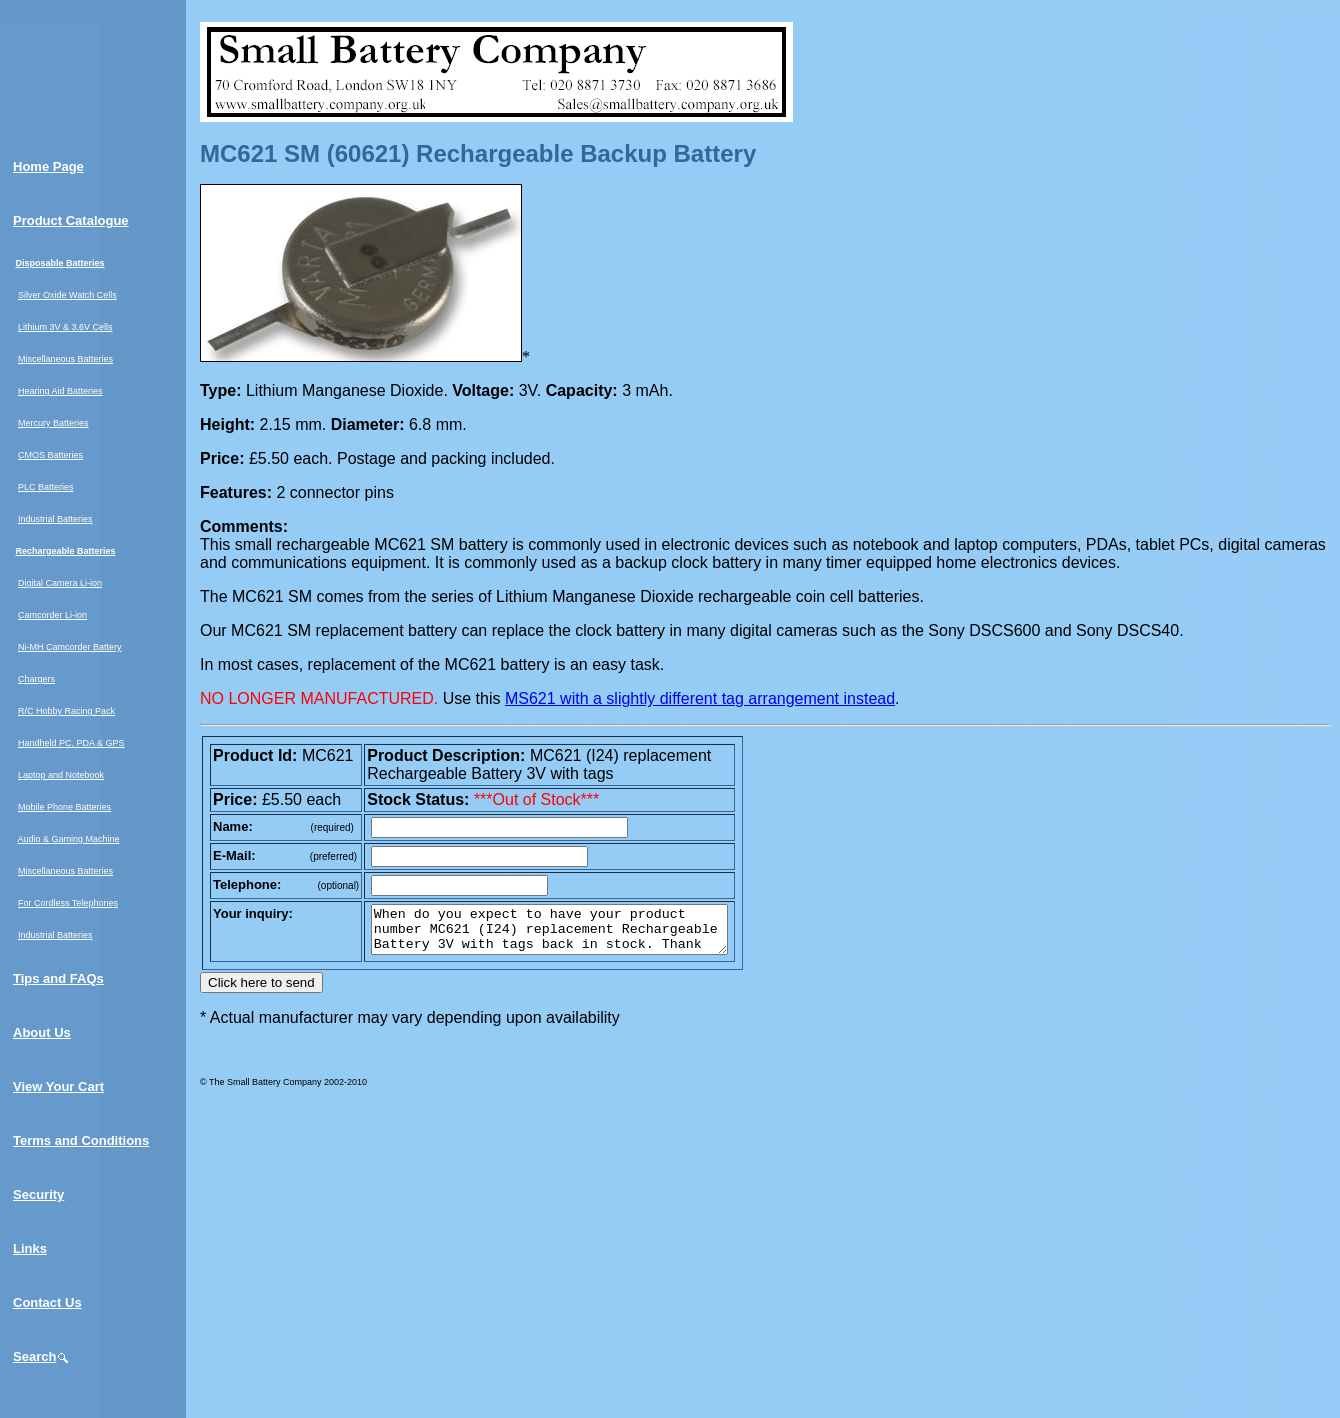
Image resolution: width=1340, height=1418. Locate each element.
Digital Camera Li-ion (60, 583)
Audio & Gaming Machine (69, 839)
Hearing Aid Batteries (60, 391)
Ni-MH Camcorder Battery (70, 647)
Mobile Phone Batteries (64, 807)
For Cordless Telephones (68, 903)
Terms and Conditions (81, 1140)
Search (41, 1356)
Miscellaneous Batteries (65, 359)
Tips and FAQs (58, 978)
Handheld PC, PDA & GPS (71, 743)
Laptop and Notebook (61, 775)
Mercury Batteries (53, 423)
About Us (42, 1032)
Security (38, 1194)
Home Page (48, 166)
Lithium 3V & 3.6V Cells (65, 327)
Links (30, 1248)
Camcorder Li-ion (52, 615)
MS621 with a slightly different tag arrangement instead (700, 698)
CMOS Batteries (50, 455)
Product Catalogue (71, 220)
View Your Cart (58, 1086)
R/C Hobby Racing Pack (66, 711)
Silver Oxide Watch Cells (67, 295)
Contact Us (47, 1302)
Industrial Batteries (55, 519)
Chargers (36, 679)
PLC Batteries (46, 487)
